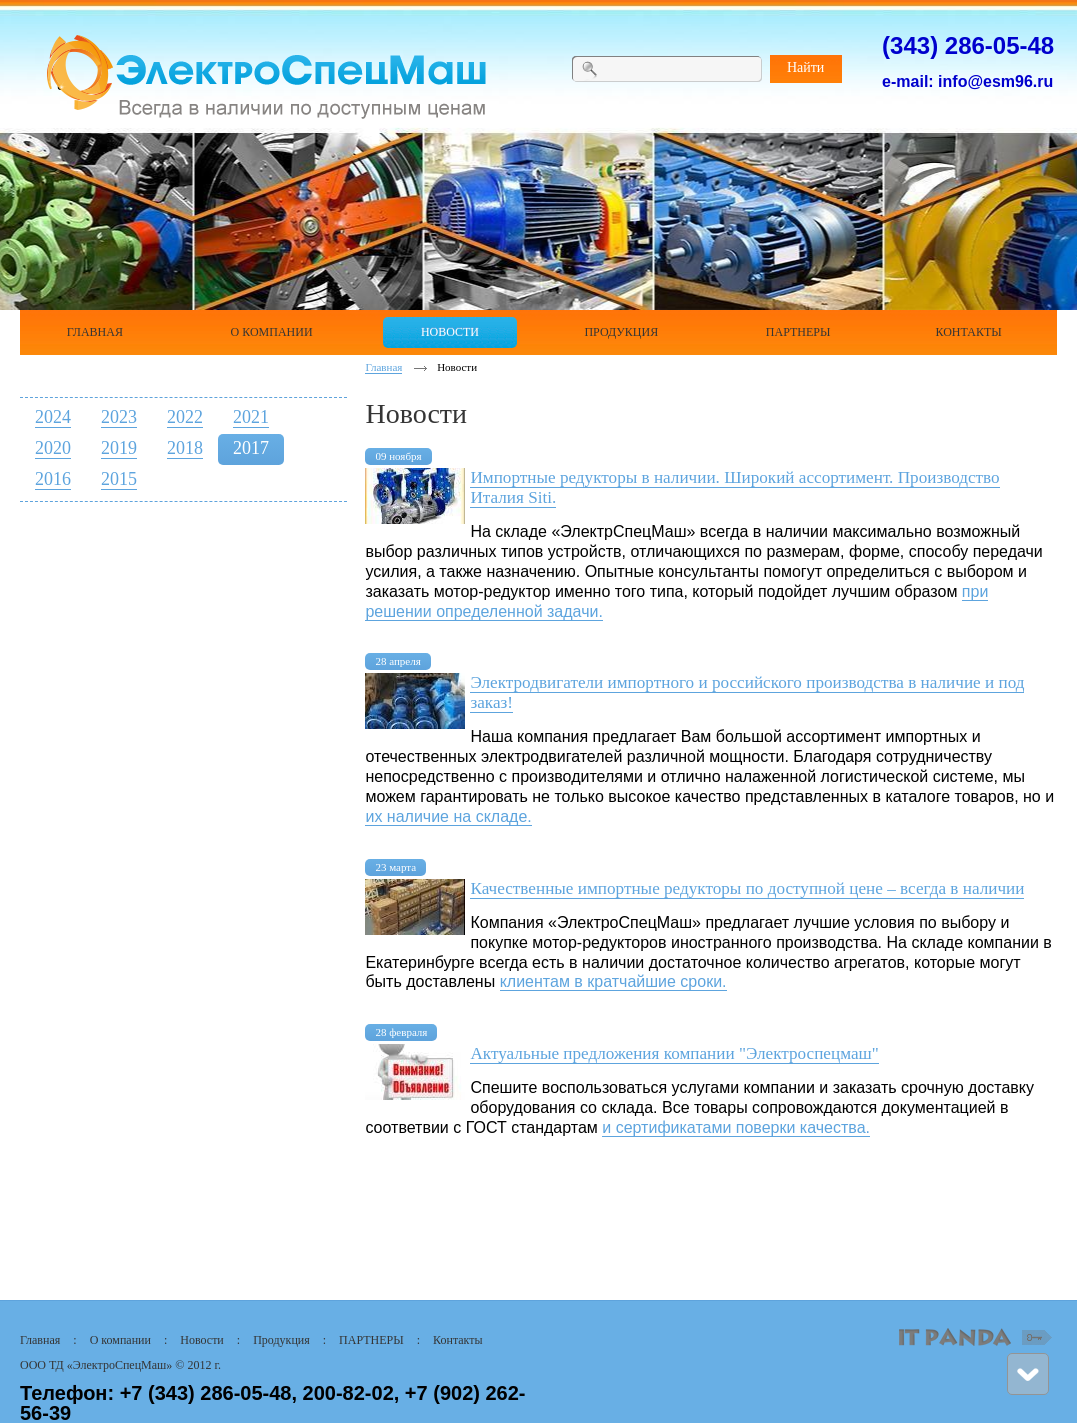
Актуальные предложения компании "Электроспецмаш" (674, 1053)
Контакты (458, 1340)
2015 (119, 479)
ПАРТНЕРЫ (371, 1340)
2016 (53, 479)
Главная (383, 367)
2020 (53, 448)
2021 (251, 417)
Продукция (281, 1340)
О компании (120, 1340)
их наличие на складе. (448, 816)
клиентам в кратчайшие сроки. (613, 981)
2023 (119, 417)
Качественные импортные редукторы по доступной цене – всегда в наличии (747, 888)
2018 (185, 448)
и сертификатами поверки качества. (736, 1127)
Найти (805, 67)
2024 (53, 417)
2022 (185, 417)
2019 (119, 448)
